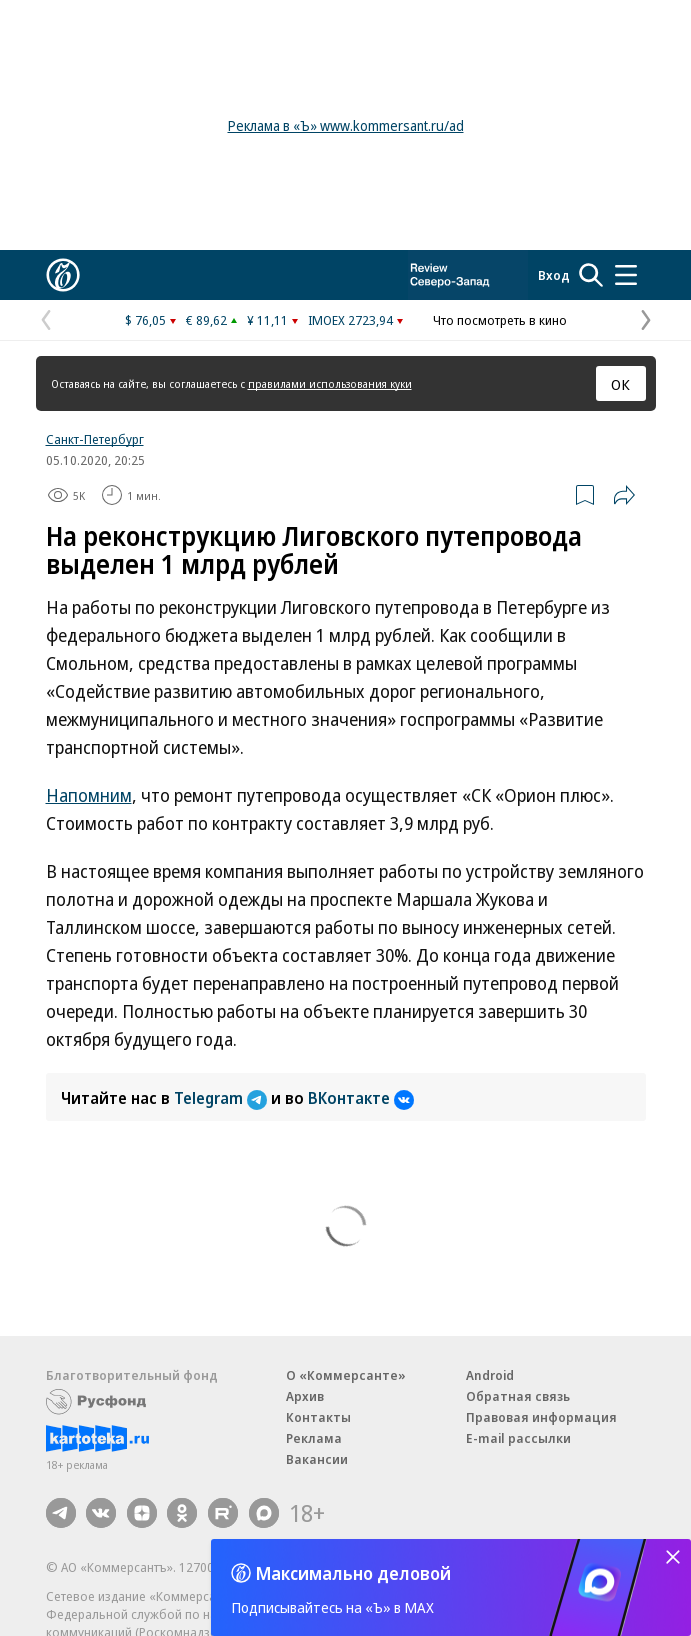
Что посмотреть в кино (500, 320)
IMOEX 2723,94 (350, 320)
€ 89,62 (206, 320)
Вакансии (317, 1459)
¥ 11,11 (267, 320)
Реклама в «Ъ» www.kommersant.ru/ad (346, 125)
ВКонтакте (361, 1098)
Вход (554, 275)
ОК (620, 384)
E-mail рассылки (518, 1438)
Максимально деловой (353, 1573)
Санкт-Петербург (95, 439)
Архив (305, 1396)
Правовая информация (541, 1417)
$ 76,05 (145, 320)
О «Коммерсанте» (346, 1375)
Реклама (314, 1438)
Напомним (89, 795)
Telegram (222, 1098)
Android (490, 1375)
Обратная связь (518, 1396)
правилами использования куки (330, 383)
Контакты (318, 1417)
